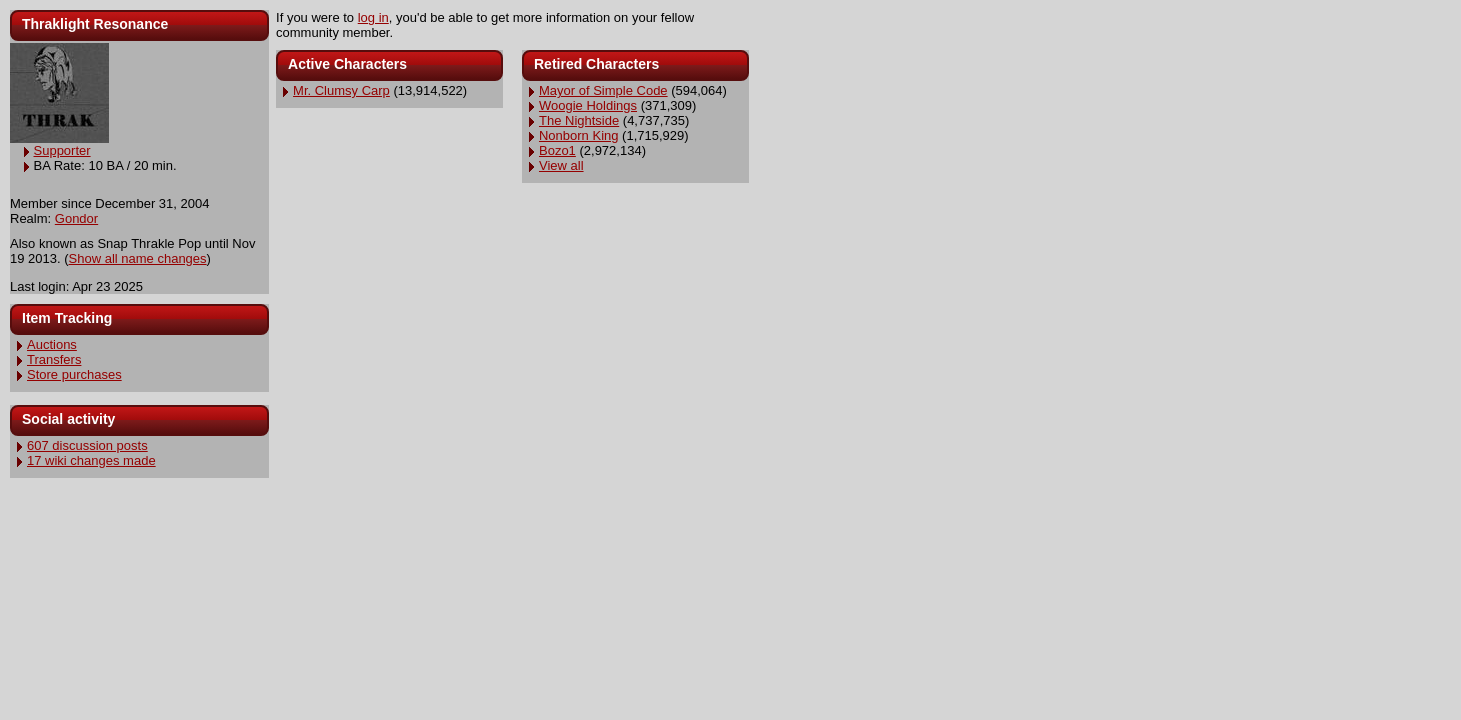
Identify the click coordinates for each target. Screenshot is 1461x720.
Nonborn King (579, 135)
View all (561, 165)
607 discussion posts (87, 445)
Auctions (52, 344)
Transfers (54, 359)
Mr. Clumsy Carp (341, 90)
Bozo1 (557, 150)
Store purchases (74, 374)
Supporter (62, 150)
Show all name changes (138, 258)
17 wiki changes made (91, 460)
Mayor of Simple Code (603, 90)
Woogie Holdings (588, 105)
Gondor (76, 218)
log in (373, 17)
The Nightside (579, 120)
